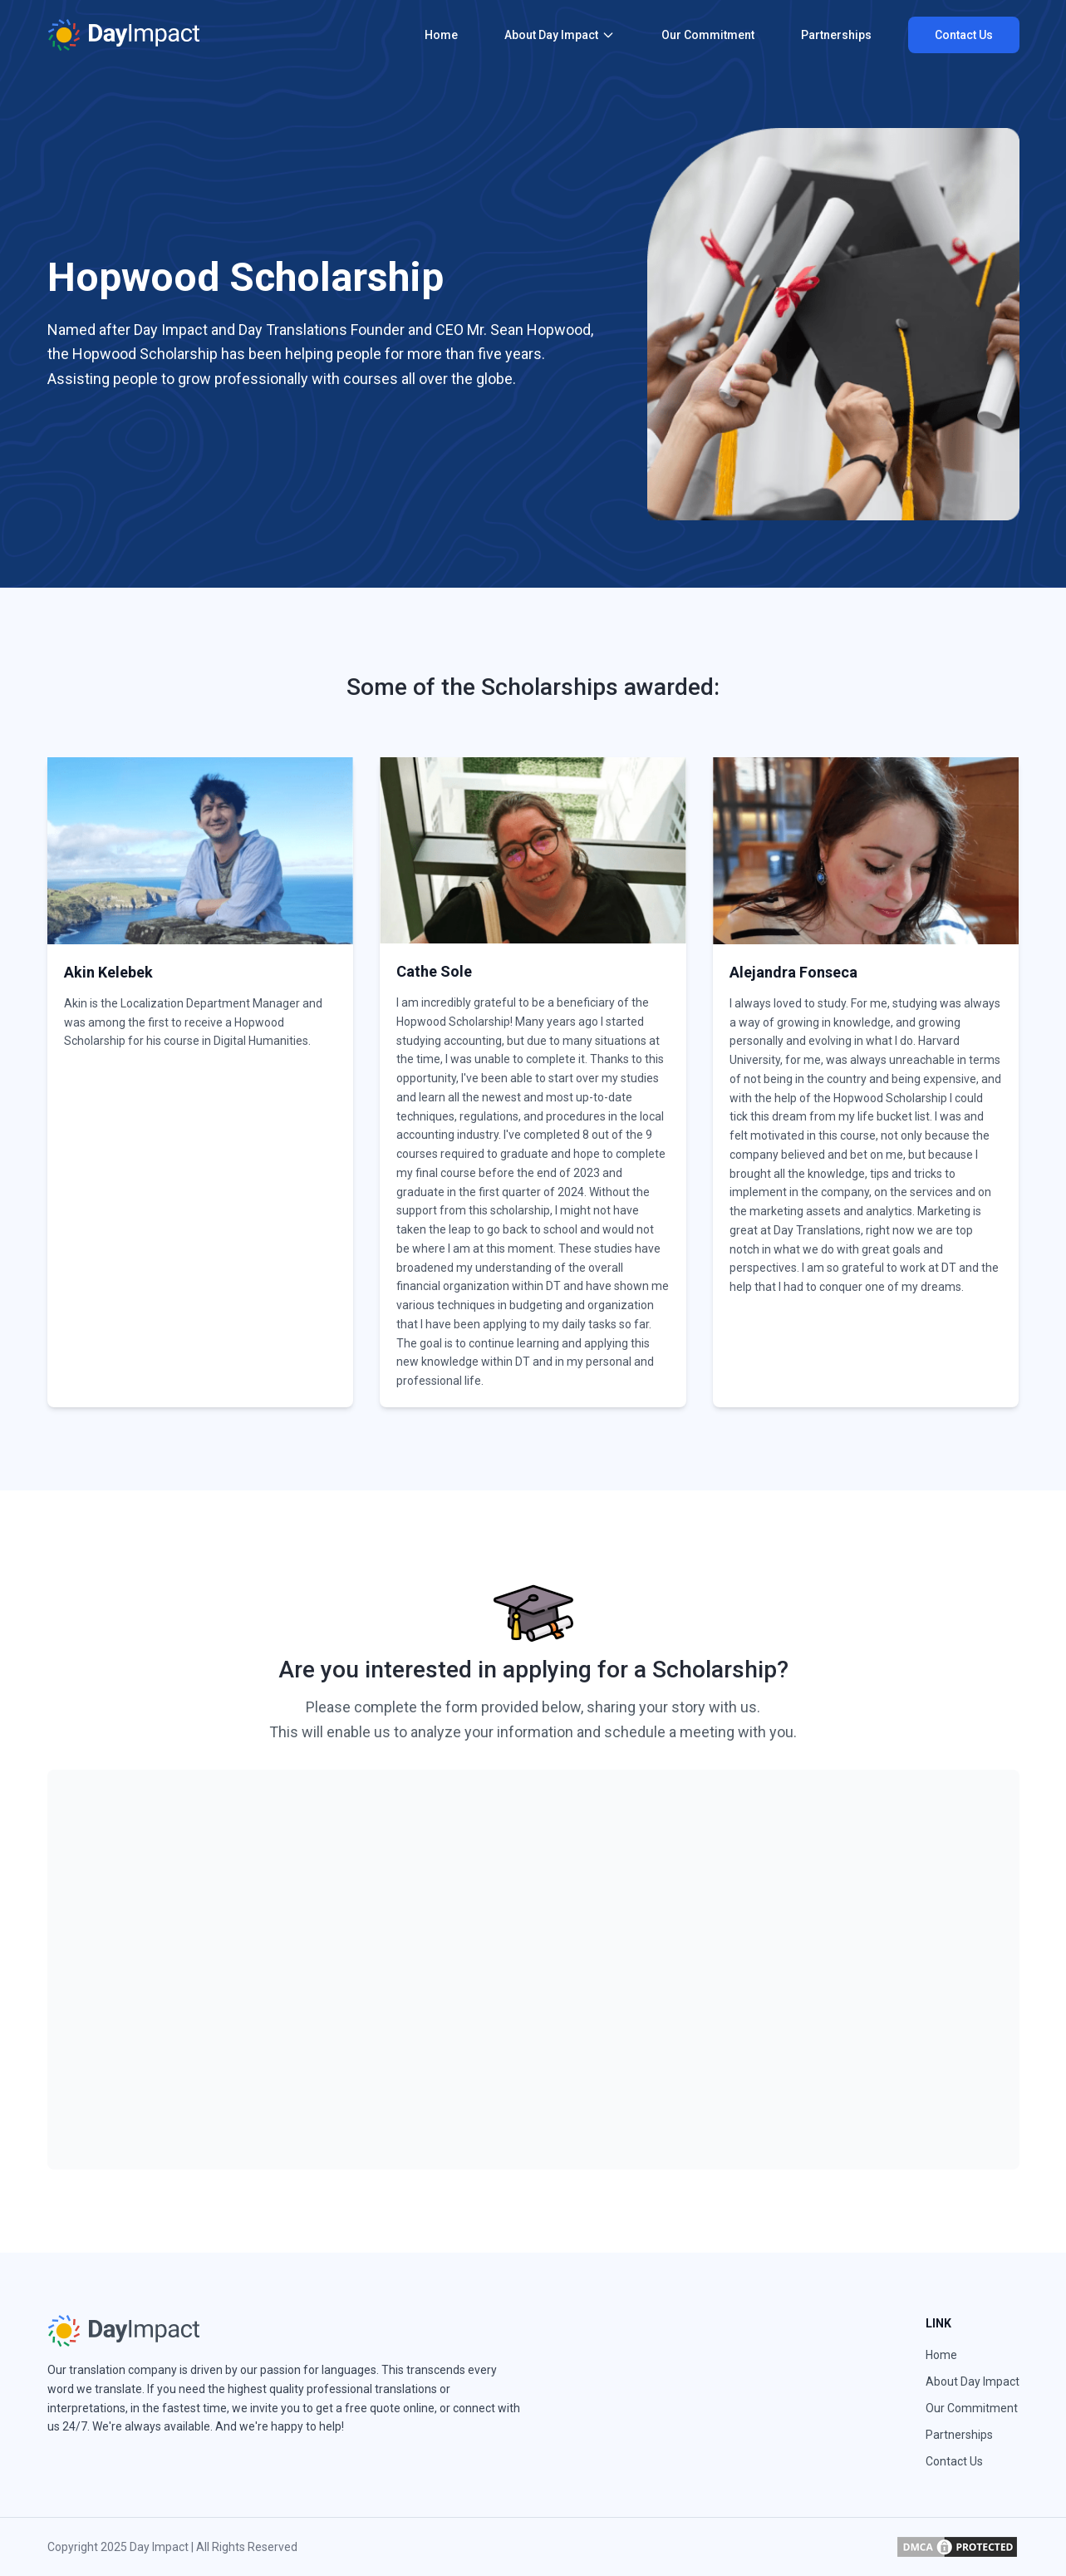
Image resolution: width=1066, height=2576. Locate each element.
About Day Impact (559, 35)
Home (441, 35)
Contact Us (964, 35)
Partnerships (836, 35)
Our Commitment (707, 35)
